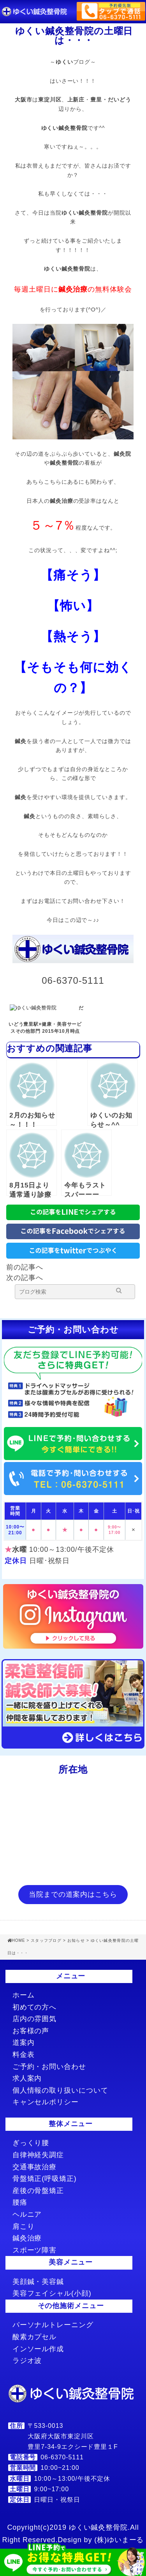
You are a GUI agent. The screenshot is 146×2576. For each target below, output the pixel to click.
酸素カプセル (34, 2337)
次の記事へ (24, 1278)
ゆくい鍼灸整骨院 (64, 128)
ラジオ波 (27, 2360)
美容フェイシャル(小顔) (51, 2293)
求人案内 (27, 2078)
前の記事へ (24, 1267)
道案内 (23, 2042)
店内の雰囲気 (34, 2019)
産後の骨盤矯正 (38, 2191)
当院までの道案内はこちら (73, 1894)
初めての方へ (34, 2007)
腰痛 (19, 2202)
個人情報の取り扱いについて (60, 2090)
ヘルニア (27, 2214)
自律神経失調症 (38, 2155)
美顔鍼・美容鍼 (38, 2282)
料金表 (23, 2054)
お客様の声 (30, 2031)
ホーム (23, 1995)
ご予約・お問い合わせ (49, 2067)
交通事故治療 (34, 2167)
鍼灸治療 (27, 2238)
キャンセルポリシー (45, 2102)
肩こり (23, 2226)
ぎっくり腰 (30, 2143)
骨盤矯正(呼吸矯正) (44, 2179)
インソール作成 (38, 2349)
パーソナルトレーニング (52, 2325)
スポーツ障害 (34, 2250)
